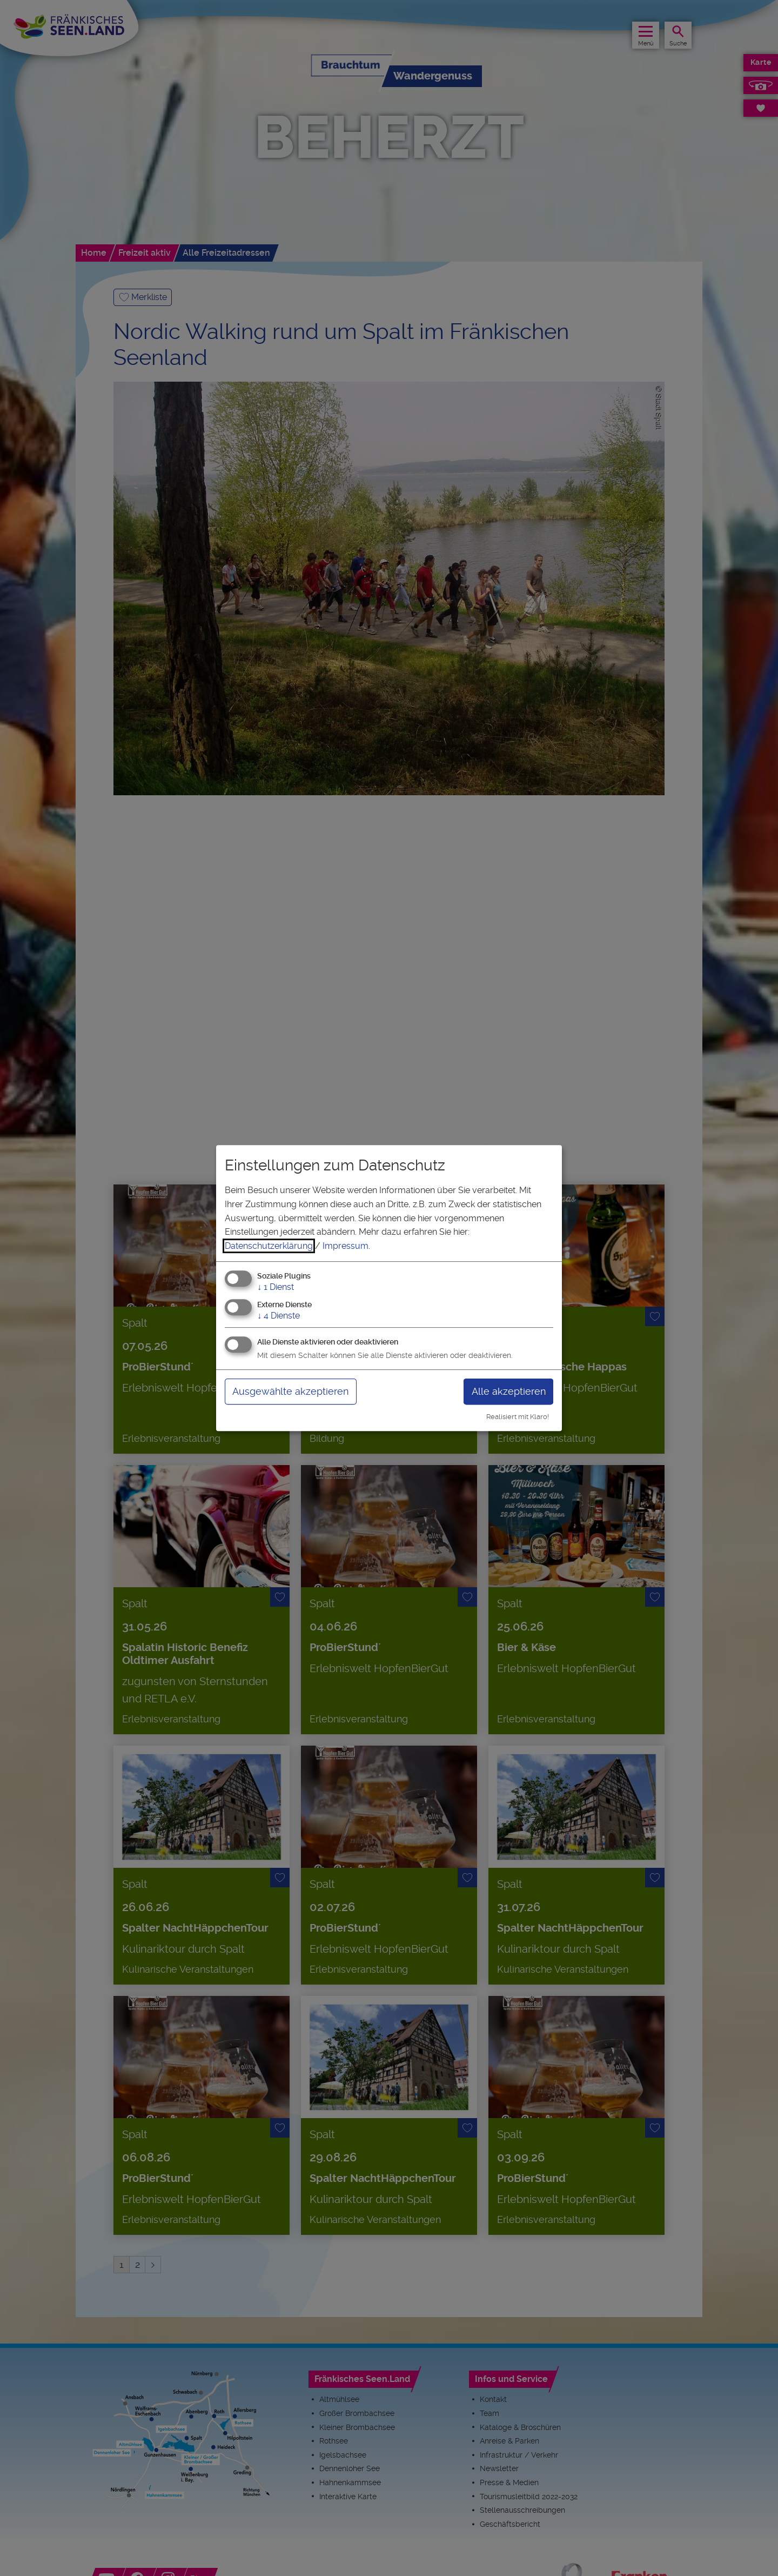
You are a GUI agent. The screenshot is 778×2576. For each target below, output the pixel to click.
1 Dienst (275, 1287)
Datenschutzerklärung (269, 1246)
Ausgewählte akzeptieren (290, 1391)
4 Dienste (278, 1315)
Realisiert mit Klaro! (517, 1417)
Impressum (345, 1246)
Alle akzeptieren (509, 1391)
